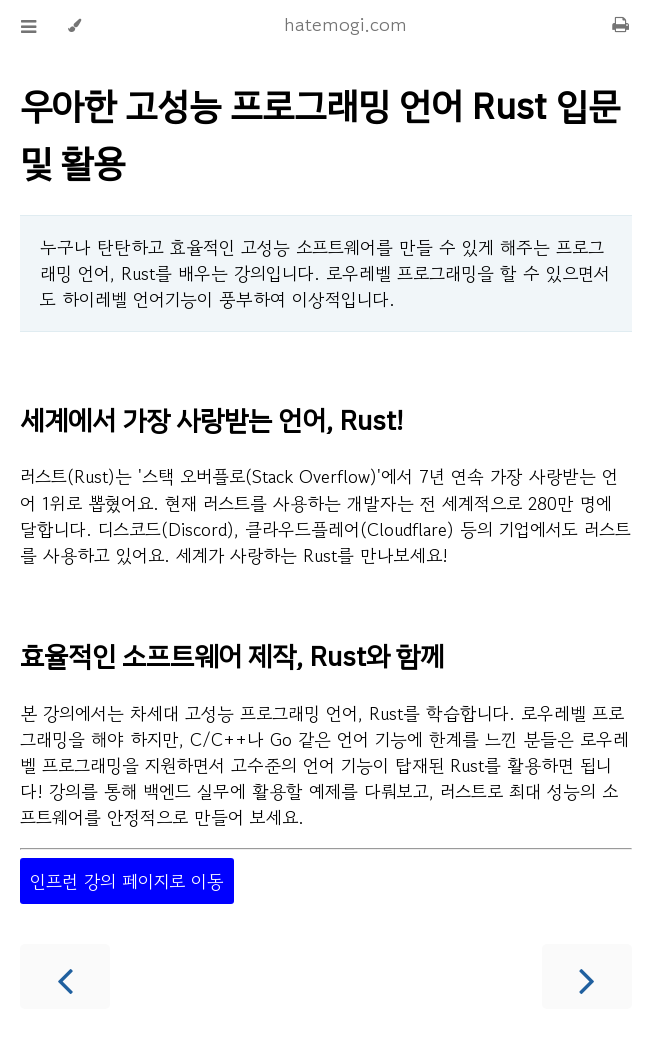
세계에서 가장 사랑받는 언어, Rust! (211, 421)
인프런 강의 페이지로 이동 (127, 881)
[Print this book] (620, 23)
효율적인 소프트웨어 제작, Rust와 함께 (232, 657)
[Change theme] (74, 26)
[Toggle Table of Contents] (28, 26)
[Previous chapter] (65, 976)
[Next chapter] (587, 976)
